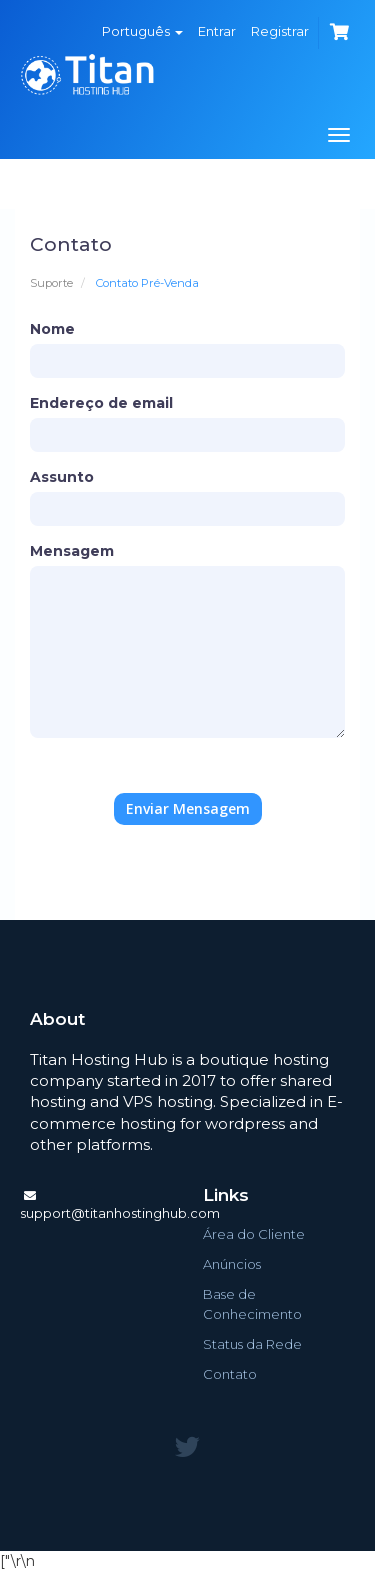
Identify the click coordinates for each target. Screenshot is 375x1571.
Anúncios (232, 1264)
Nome (52, 329)
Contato (230, 1374)
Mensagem (72, 551)
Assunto (62, 477)
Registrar (280, 31)
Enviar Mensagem (188, 808)
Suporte (51, 283)
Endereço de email (101, 403)
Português (142, 31)
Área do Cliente (254, 1234)
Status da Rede (252, 1344)
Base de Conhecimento (252, 1304)
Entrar (217, 31)
